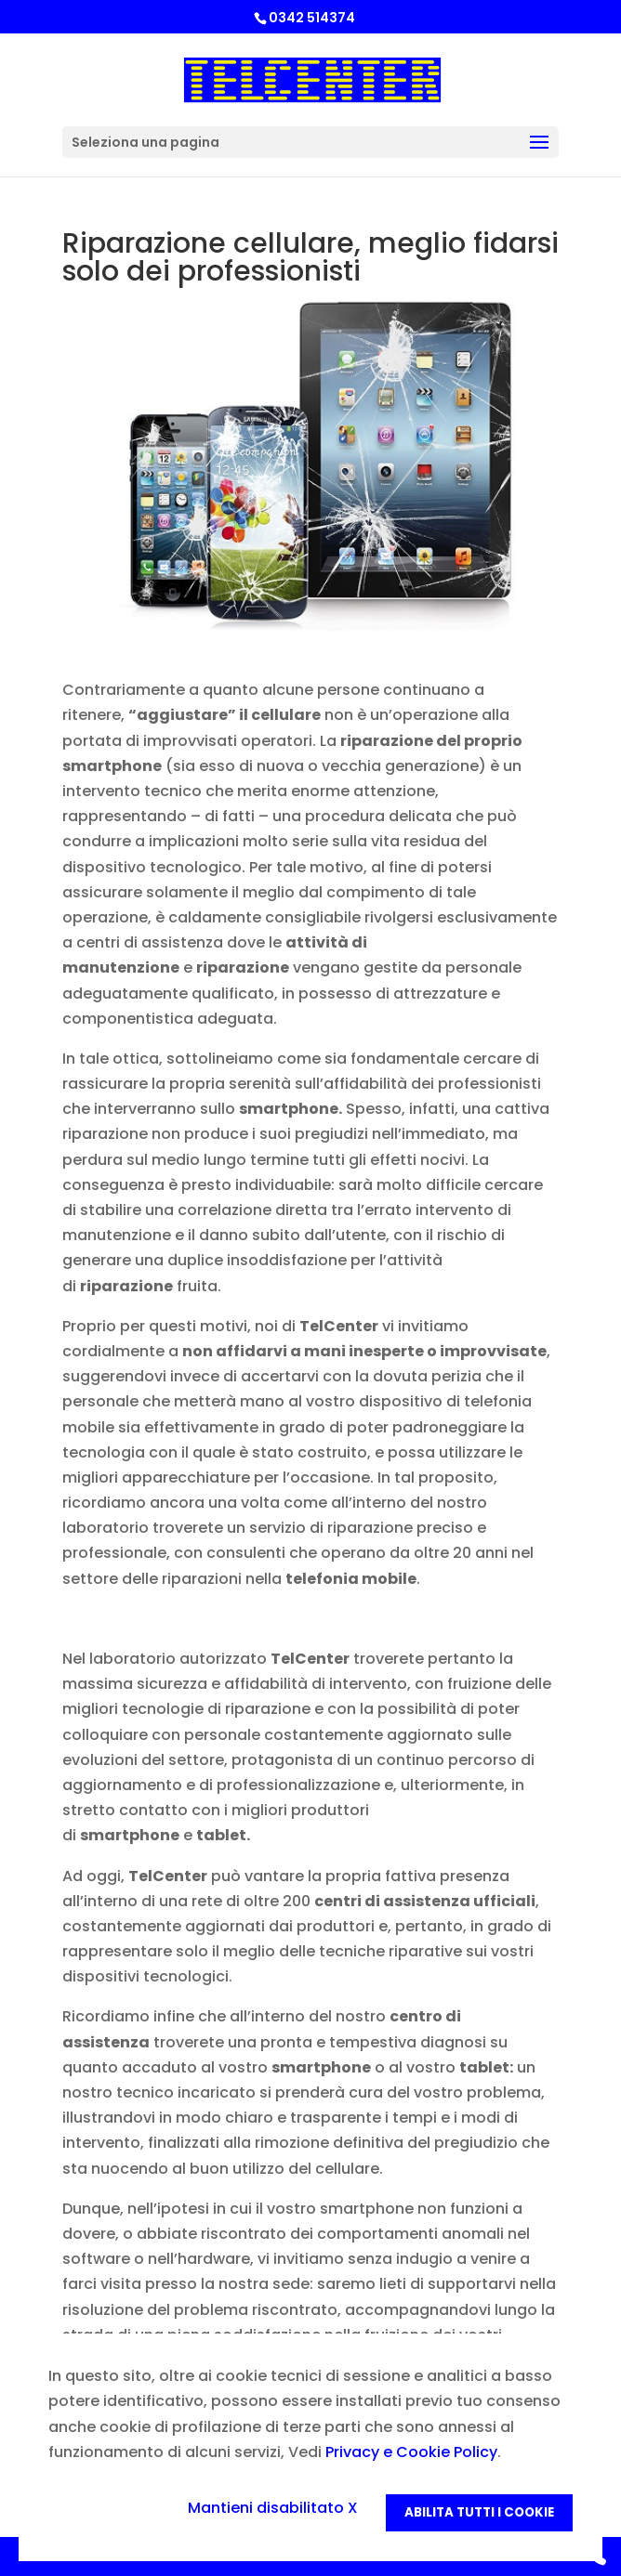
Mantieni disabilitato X (273, 2507)
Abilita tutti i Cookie (479, 2512)
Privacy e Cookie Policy (411, 2452)
